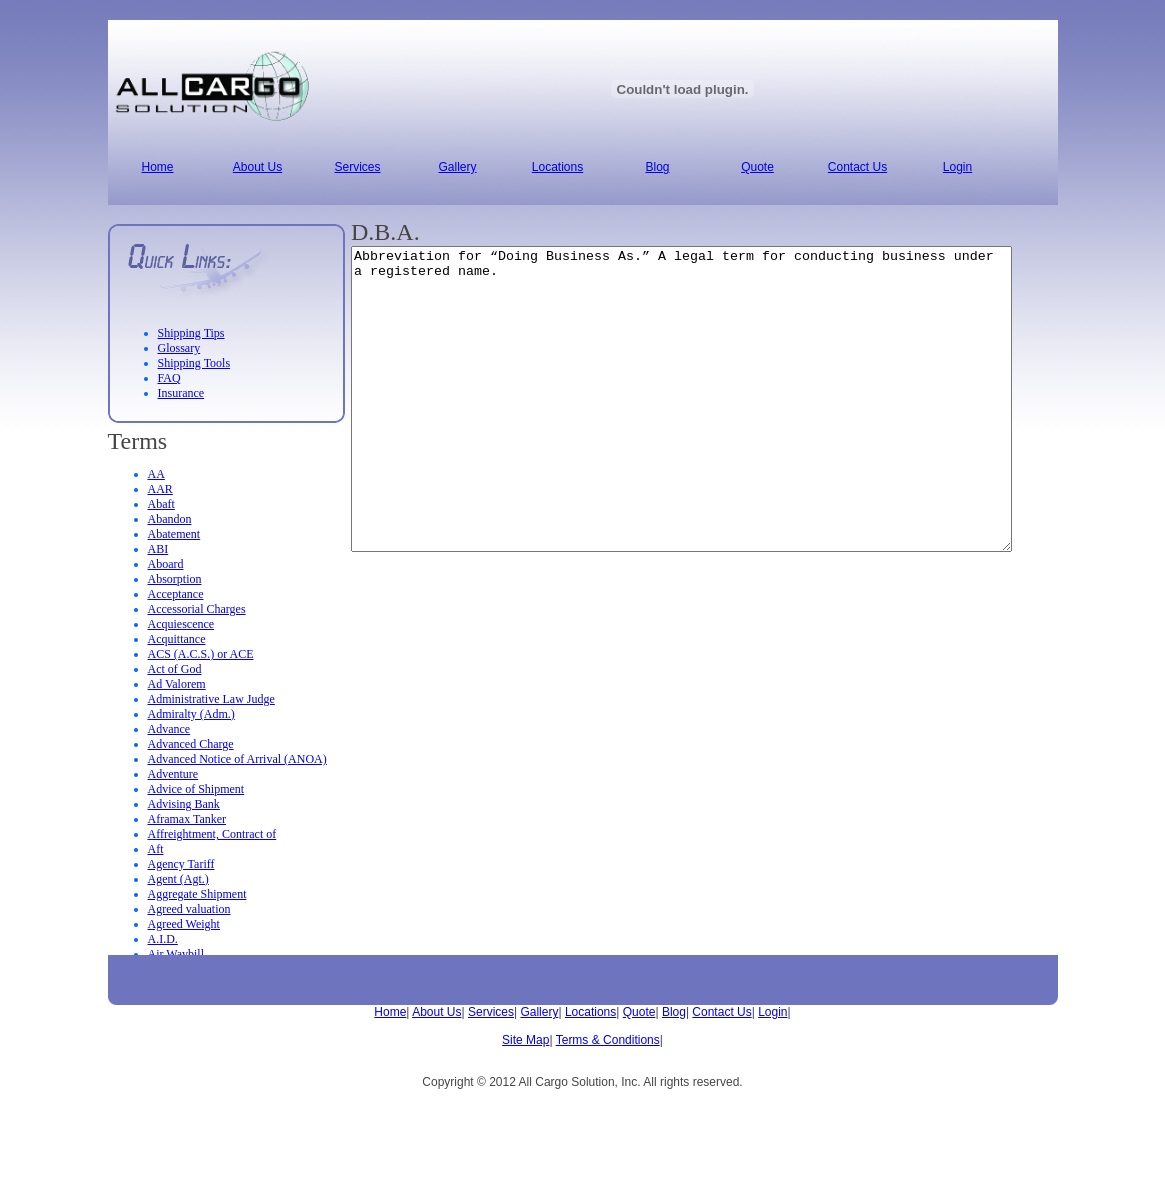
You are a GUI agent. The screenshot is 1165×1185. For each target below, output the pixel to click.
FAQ (169, 378)
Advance (169, 729)
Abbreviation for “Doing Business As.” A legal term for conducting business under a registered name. (721, 429)
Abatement (174, 534)
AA (156, 474)
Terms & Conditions (608, 1040)
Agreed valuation (189, 909)
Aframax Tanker (187, 819)
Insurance (181, 393)
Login (772, 1012)
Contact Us (721, 1012)
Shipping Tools (194, 363)
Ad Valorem (177, 684)
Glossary (179, 348)
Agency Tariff (181, 864)
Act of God (175, 669)
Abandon (170, 519)
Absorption (175, 579)
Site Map (525, 1040)
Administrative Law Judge (211, 699)
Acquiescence (181, 624)
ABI (158, 549)
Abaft (161, 504)
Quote (639, 1012)
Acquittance (177, 639)
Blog (674, 1012)
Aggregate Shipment (197, 894)
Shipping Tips (191, 333)
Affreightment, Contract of (212, 834)
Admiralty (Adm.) (191, 714)
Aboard (166, 564)
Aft (156, 849)
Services (491, 1012)
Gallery (539, 1012)
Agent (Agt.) (178, 879)
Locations (590, 1012)
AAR (160, 489)
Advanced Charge (191, 744)
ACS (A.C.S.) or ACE (201, 654)
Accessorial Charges (197, 609)
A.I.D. (163, 939)
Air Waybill (176, 954)
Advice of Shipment (196, 789)
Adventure (173, 774)
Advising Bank (184, 804)
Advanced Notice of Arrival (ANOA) (237, 759)
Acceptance (176, 594)
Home (390, 1012)
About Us (436, 1012)
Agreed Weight (184, 924)
